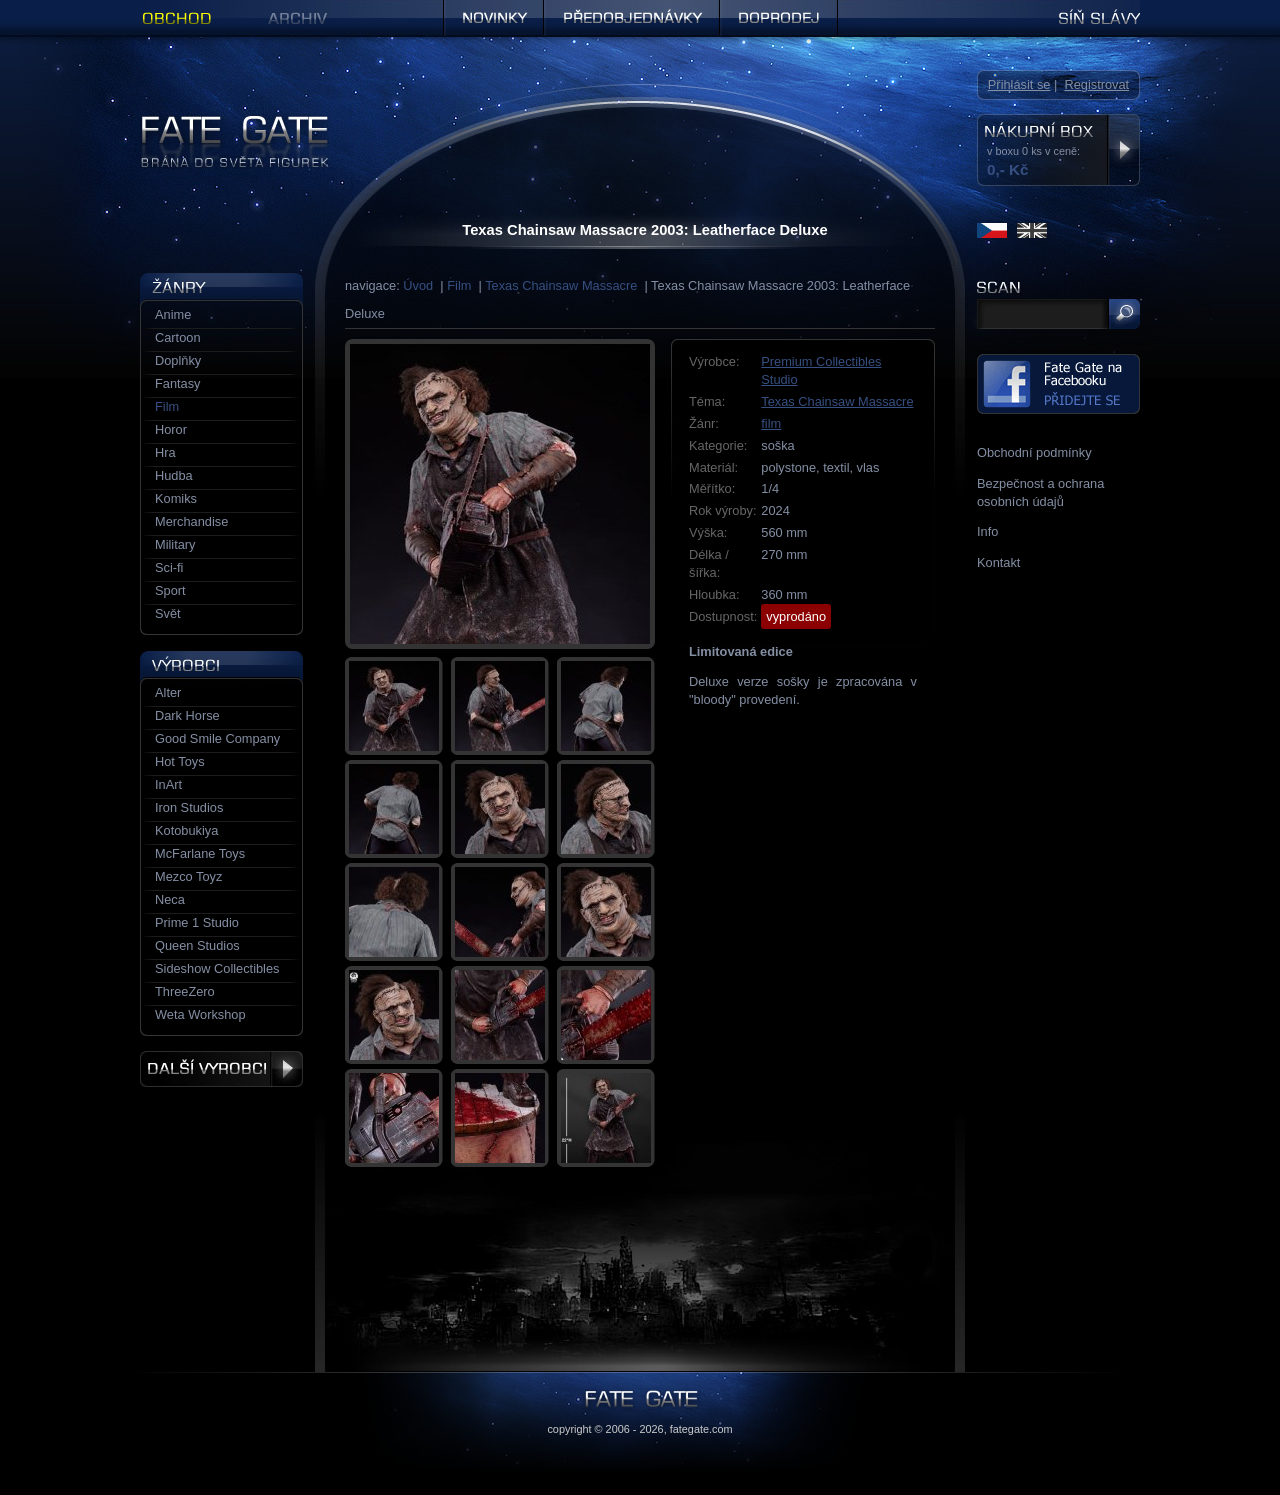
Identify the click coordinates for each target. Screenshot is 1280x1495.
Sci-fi (169, 567)
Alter (168, 692)
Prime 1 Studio (197, 922)
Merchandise (191, 521)
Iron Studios (189, 807)
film (771, 423)
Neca (170, 899)
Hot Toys (180, 761)
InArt (168, 784)
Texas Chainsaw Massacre (561, 285)
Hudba (174, 475)
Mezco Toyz (188, 876)
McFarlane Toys (200, 853)
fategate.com (701, 1429)
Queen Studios (197, 945)
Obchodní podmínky (1034, 452)
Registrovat (1096, 84)
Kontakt (998, 562)
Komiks (176, 498)
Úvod (418, 285)
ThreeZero (185, 991)
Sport (170, 590)
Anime (173, 314)
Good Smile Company (217, 738)
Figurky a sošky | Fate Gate (218, 122)
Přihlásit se (1019, 84)
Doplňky (178, 360)
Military (175, 544)
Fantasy (178, 383)
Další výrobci (221, 1069)
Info (987, 531)
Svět (168, 613)
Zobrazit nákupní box (1123, 150)
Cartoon (178, 337)
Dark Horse (187, 715)
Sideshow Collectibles (217, 968)
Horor (171, 429)
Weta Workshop (200, 1014)
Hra (165, 452)
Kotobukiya (186, 830)
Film (459, 285)
